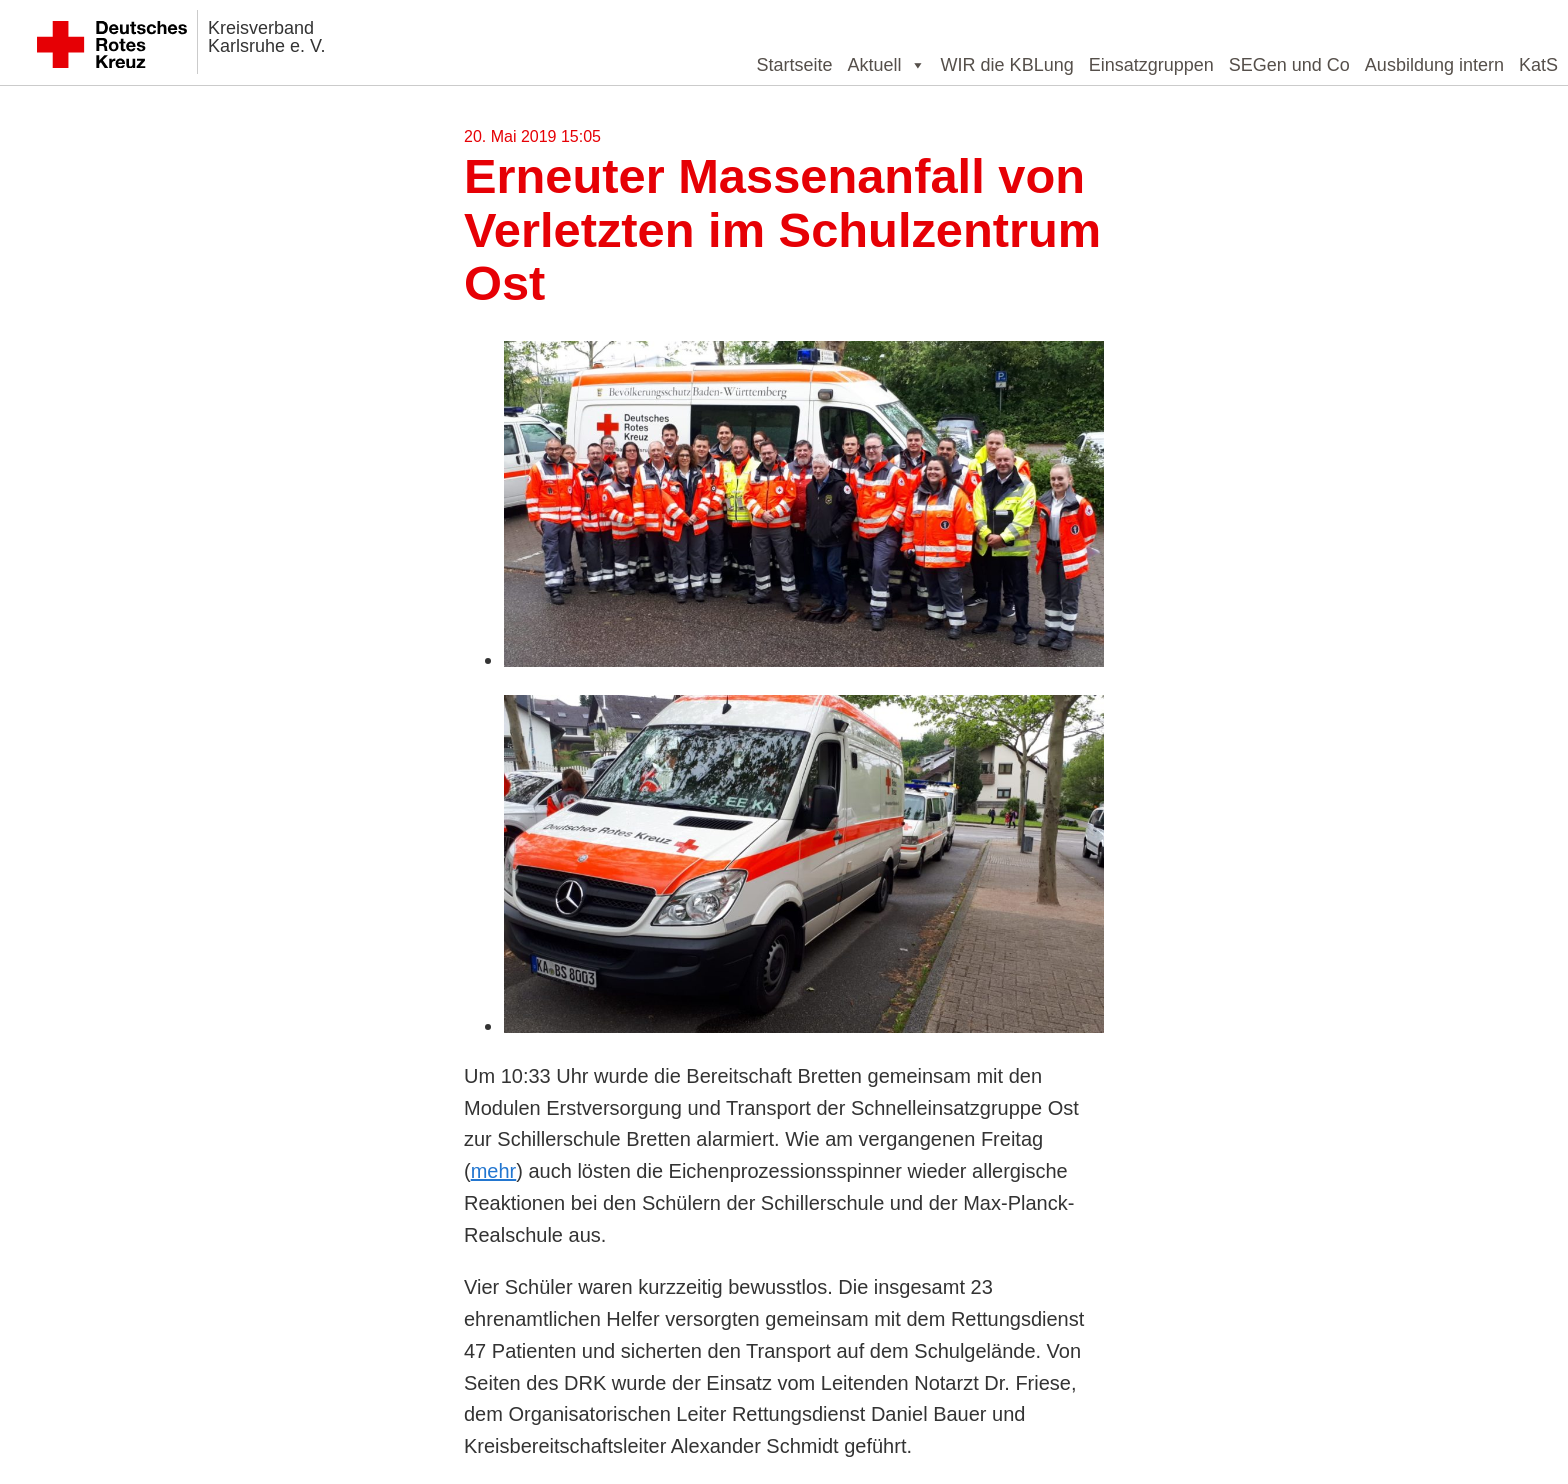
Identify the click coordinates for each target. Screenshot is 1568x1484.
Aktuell (887, 65)
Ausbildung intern (1434, 65)
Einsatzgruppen (1151, 65)
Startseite (795, 65)
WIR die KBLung (1007, 65)
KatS (1538, 65)
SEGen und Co (1289, 65)
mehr (494, 1171)
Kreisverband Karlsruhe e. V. (266, 37)
